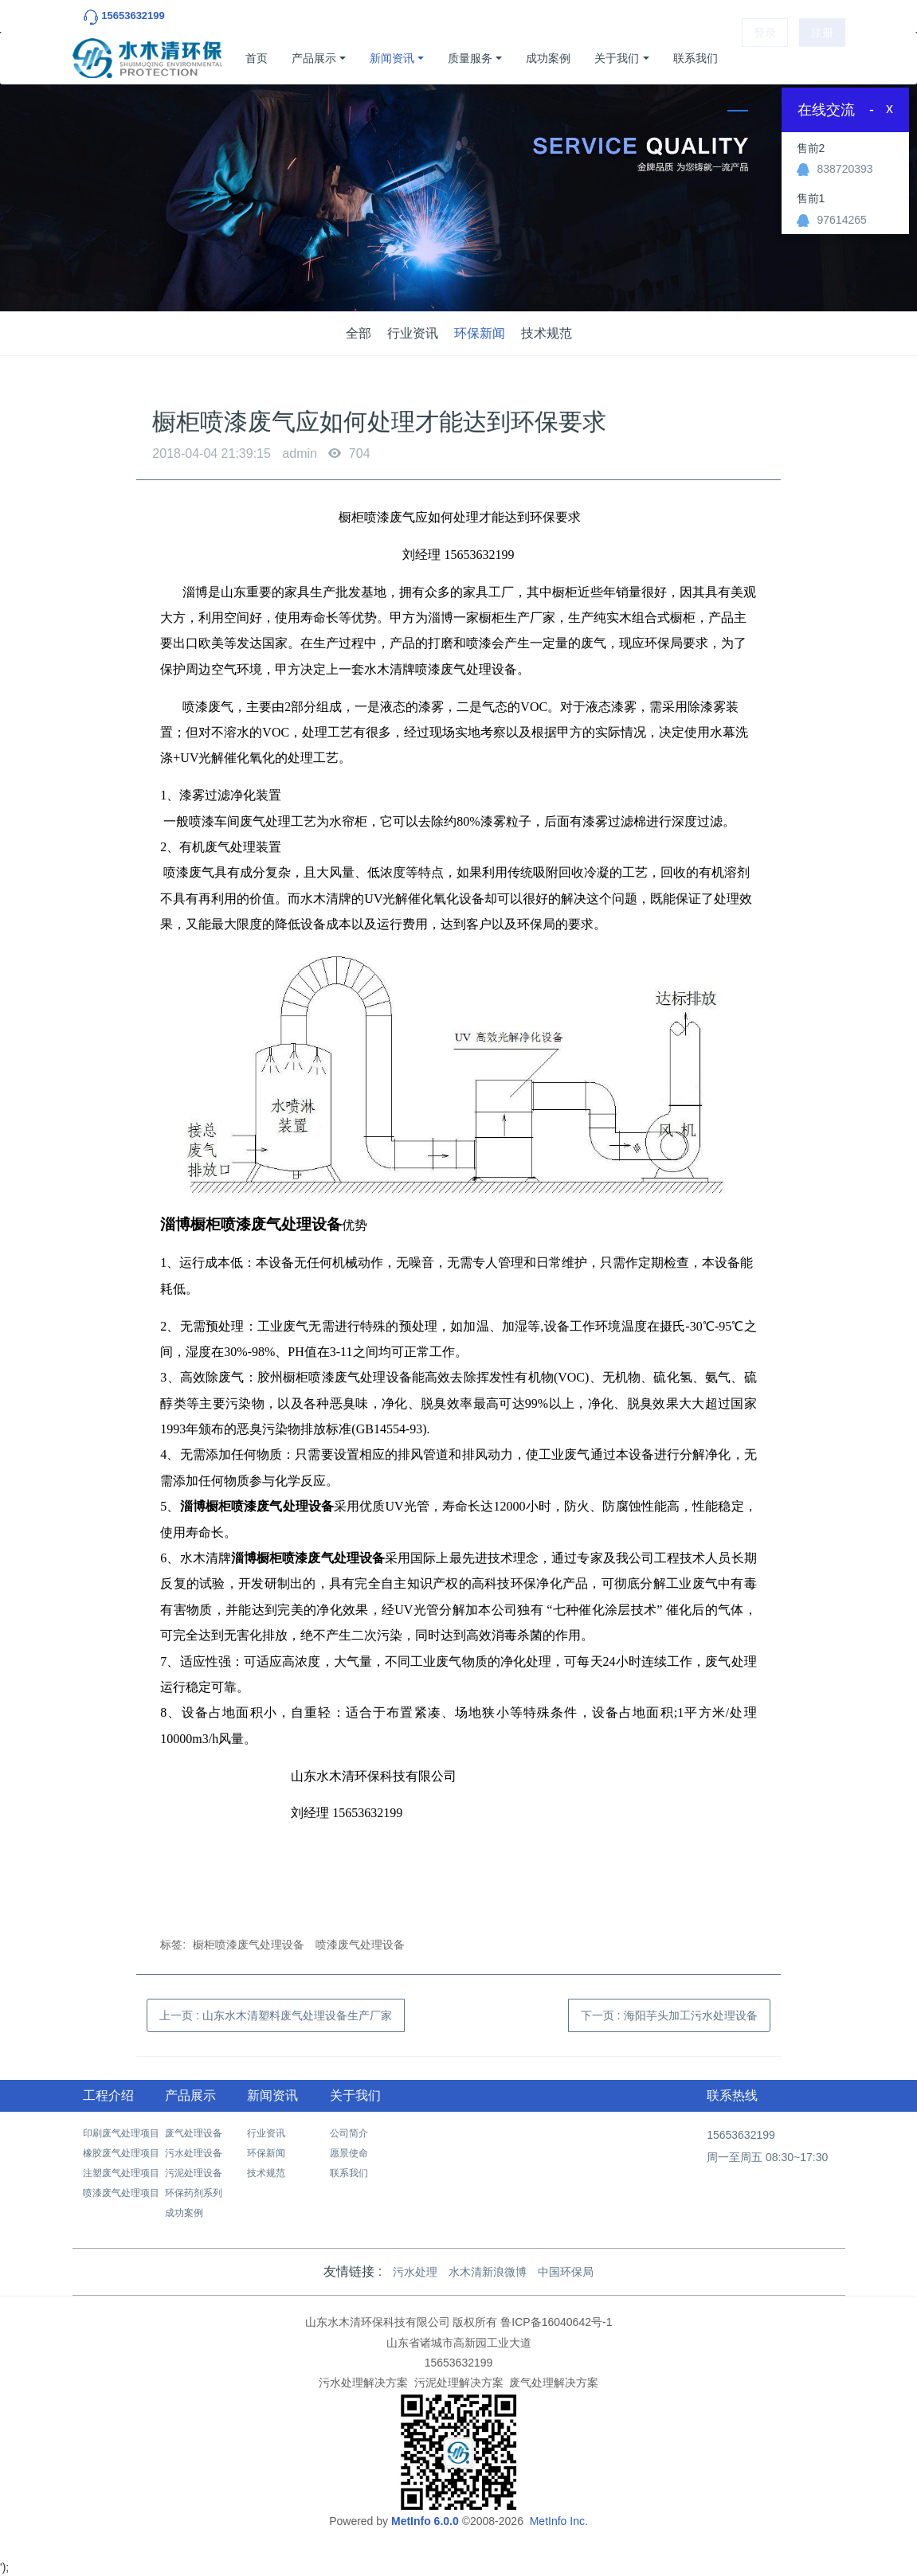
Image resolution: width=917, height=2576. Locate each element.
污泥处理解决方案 (459, 2382)
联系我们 (695, 58)
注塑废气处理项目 (121, 2173)
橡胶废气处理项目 (121, 2153)
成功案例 (548, 58)
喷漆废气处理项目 (121, 2193)
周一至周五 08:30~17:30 (767, 2157)
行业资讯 (412, 333)
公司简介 (349, 2133)
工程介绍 (108, 2095)
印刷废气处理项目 (121, 2133)
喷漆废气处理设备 (360, 1944)
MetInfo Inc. (559, 2521)
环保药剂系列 (193, 2193)
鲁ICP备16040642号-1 (556, 2322)
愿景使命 (349, 2153)
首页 (256, 58)
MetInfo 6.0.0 (425, 2521)
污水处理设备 (193, 2153)
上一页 (275, 2015)
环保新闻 (479, 333)
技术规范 (546, 333)
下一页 (669, 2015)
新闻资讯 (392, 58)
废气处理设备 (193, 2133)
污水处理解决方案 (363, 2382)
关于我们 (616, 58)
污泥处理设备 (193, 2173)
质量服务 (470, 58)
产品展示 (314, 58)
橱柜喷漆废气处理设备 (248, 1944)
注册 (822, 58)
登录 (765, 58)
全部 (358, 333)
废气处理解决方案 (553, 2382)
